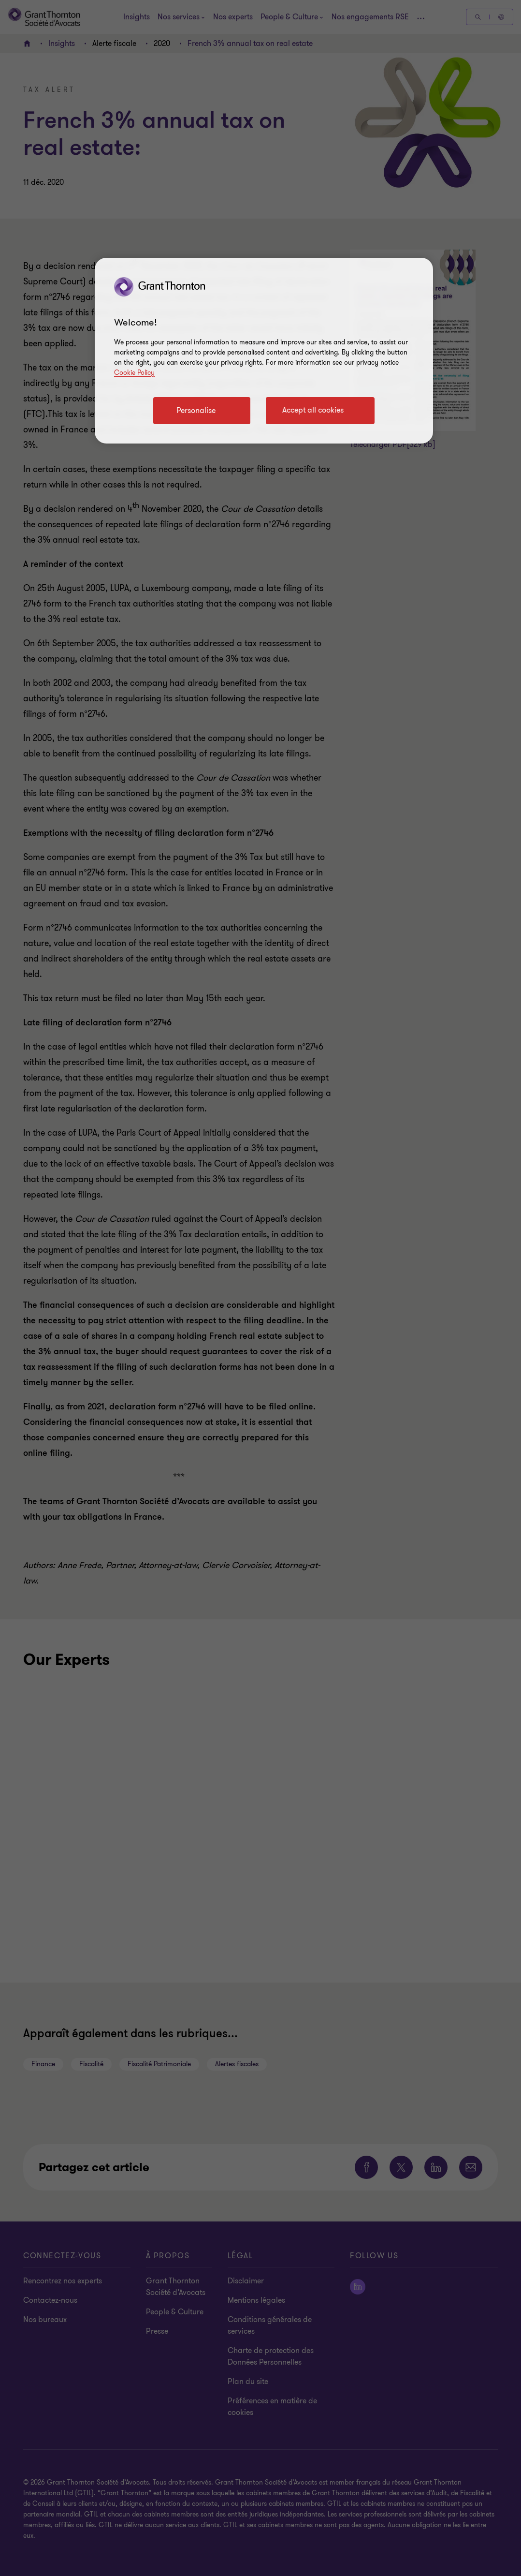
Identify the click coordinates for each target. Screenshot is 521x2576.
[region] (264, 351)
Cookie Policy (134, 372)
